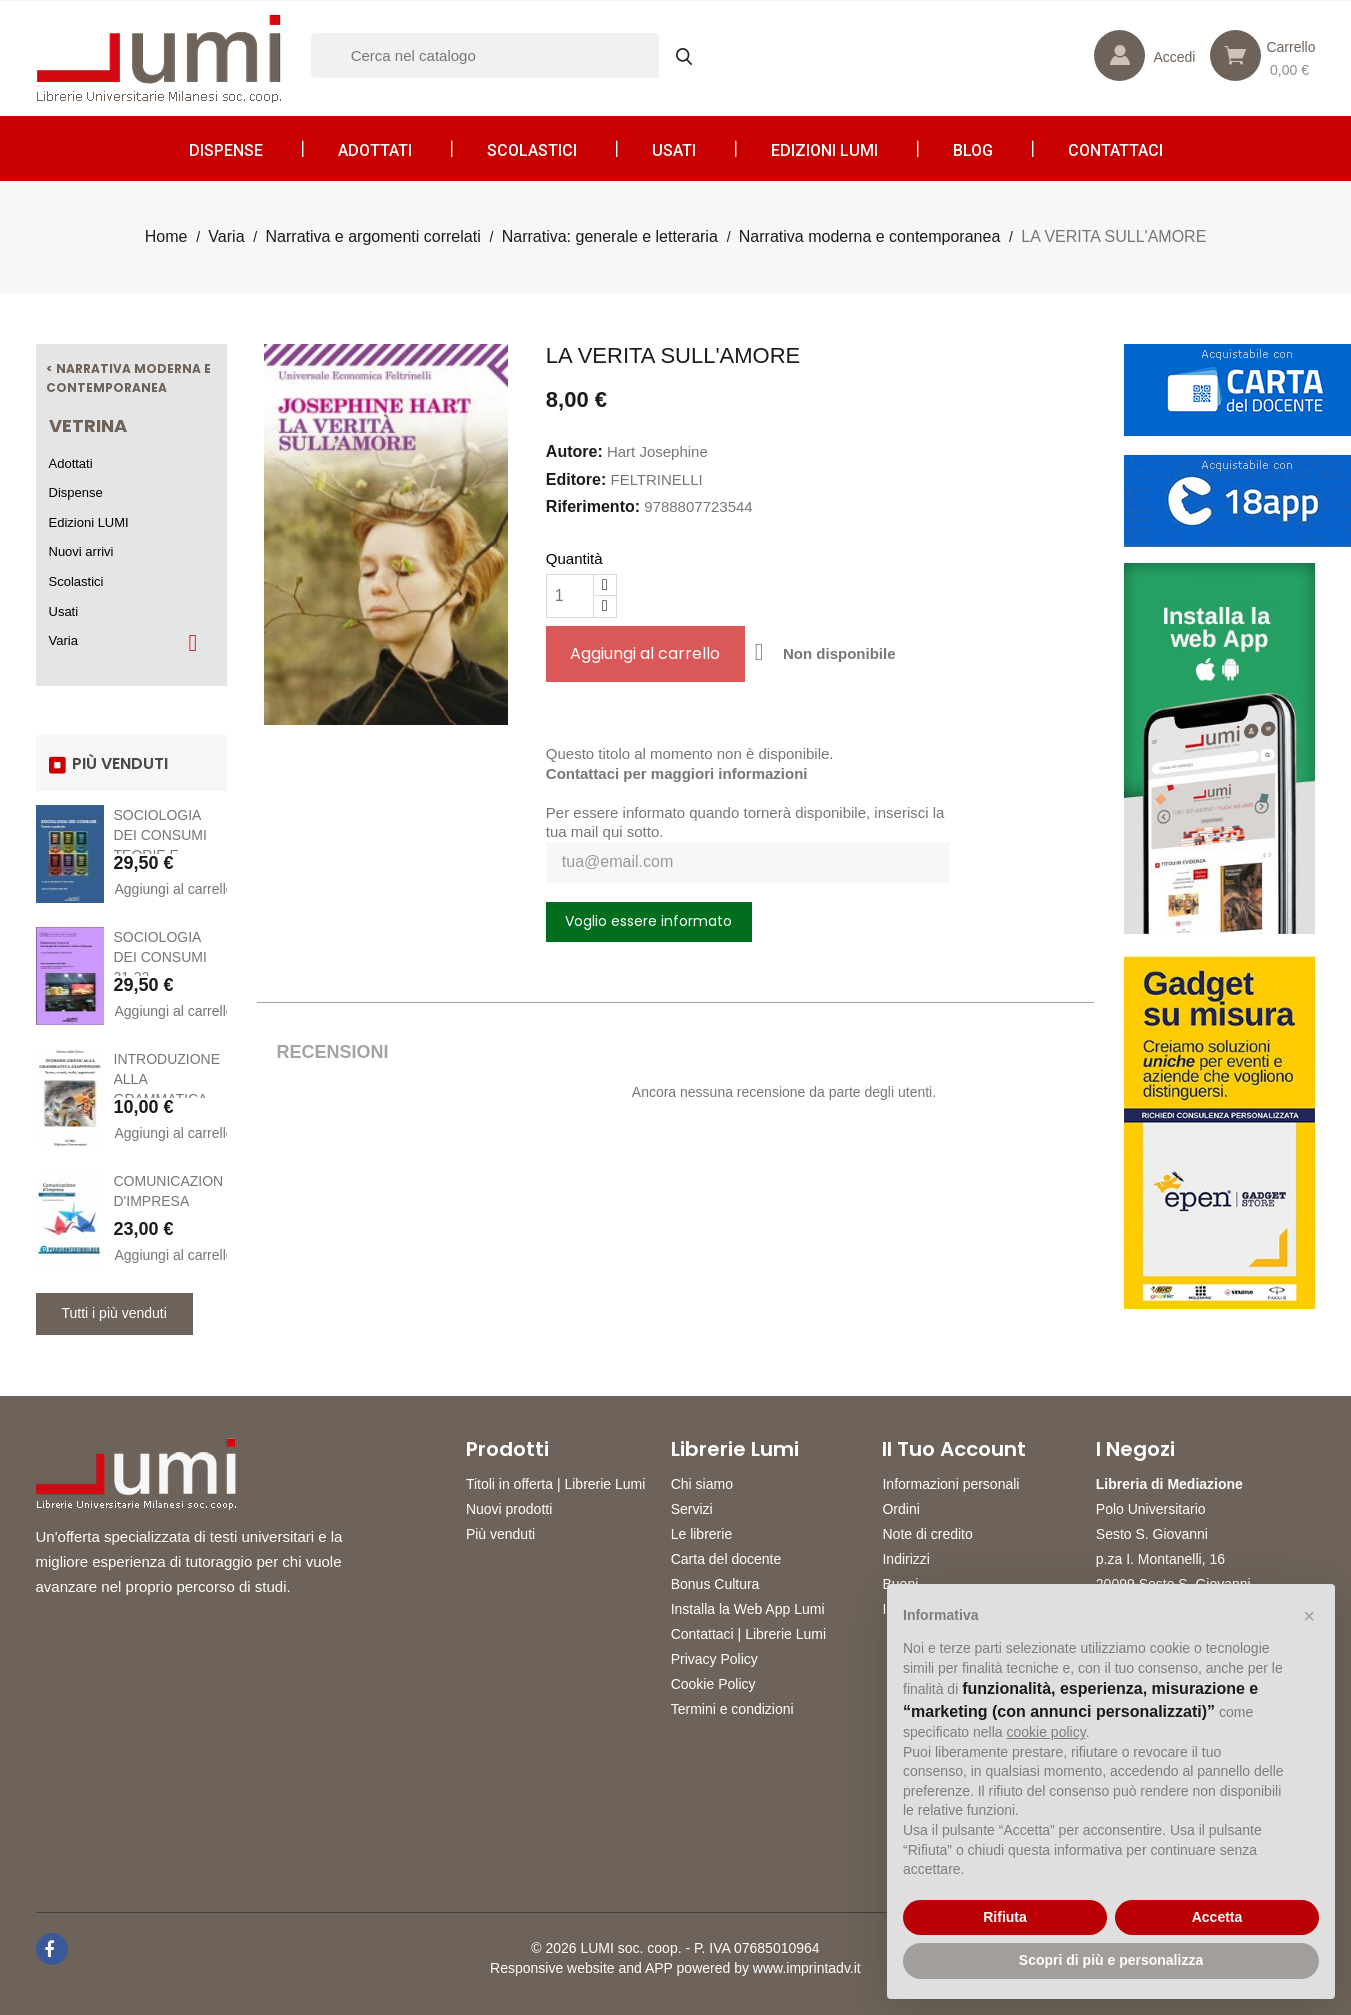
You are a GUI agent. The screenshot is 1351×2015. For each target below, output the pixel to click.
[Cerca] (511, 55)
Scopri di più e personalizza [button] (1111, 1960)
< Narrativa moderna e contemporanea (128, 378)
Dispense (226, 150)
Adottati (375, 150)
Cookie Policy (713, 1684)
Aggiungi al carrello (169, 889)
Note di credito (927, 1534)
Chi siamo (702, 1484)
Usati (674, 150)
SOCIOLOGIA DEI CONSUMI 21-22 (160, 957)
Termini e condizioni (732, 1709)
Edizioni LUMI (824, 150)
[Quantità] (570, 596)
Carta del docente (726, 1559)
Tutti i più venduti (114, 1313)
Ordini (900, 1509)
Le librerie (701, 1534)
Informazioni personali (950, 1484)
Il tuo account (954, 1449)
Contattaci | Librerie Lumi (748, 1634)
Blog (973, 150)
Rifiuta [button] (1005, 1917)
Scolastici (532, 150)
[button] (1309, 1616)
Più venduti (500, 1534)
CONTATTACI (1115, 150)
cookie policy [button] (1046, 1732)
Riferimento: (593, 506)
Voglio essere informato (648, 921)
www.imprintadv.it (807, 1968)
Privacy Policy (714, 1659)
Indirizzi (905, 1559)
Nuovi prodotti (509, 1509)
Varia (63, 640)
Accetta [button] (1217, 1917)
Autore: (574, 451)
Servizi (692, 1509)
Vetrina (88, 425)
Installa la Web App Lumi (748, 1609)
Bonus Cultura (715, 1584)
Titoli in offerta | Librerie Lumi (556, 1484)
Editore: (576, 479)
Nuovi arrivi (81, 551)
